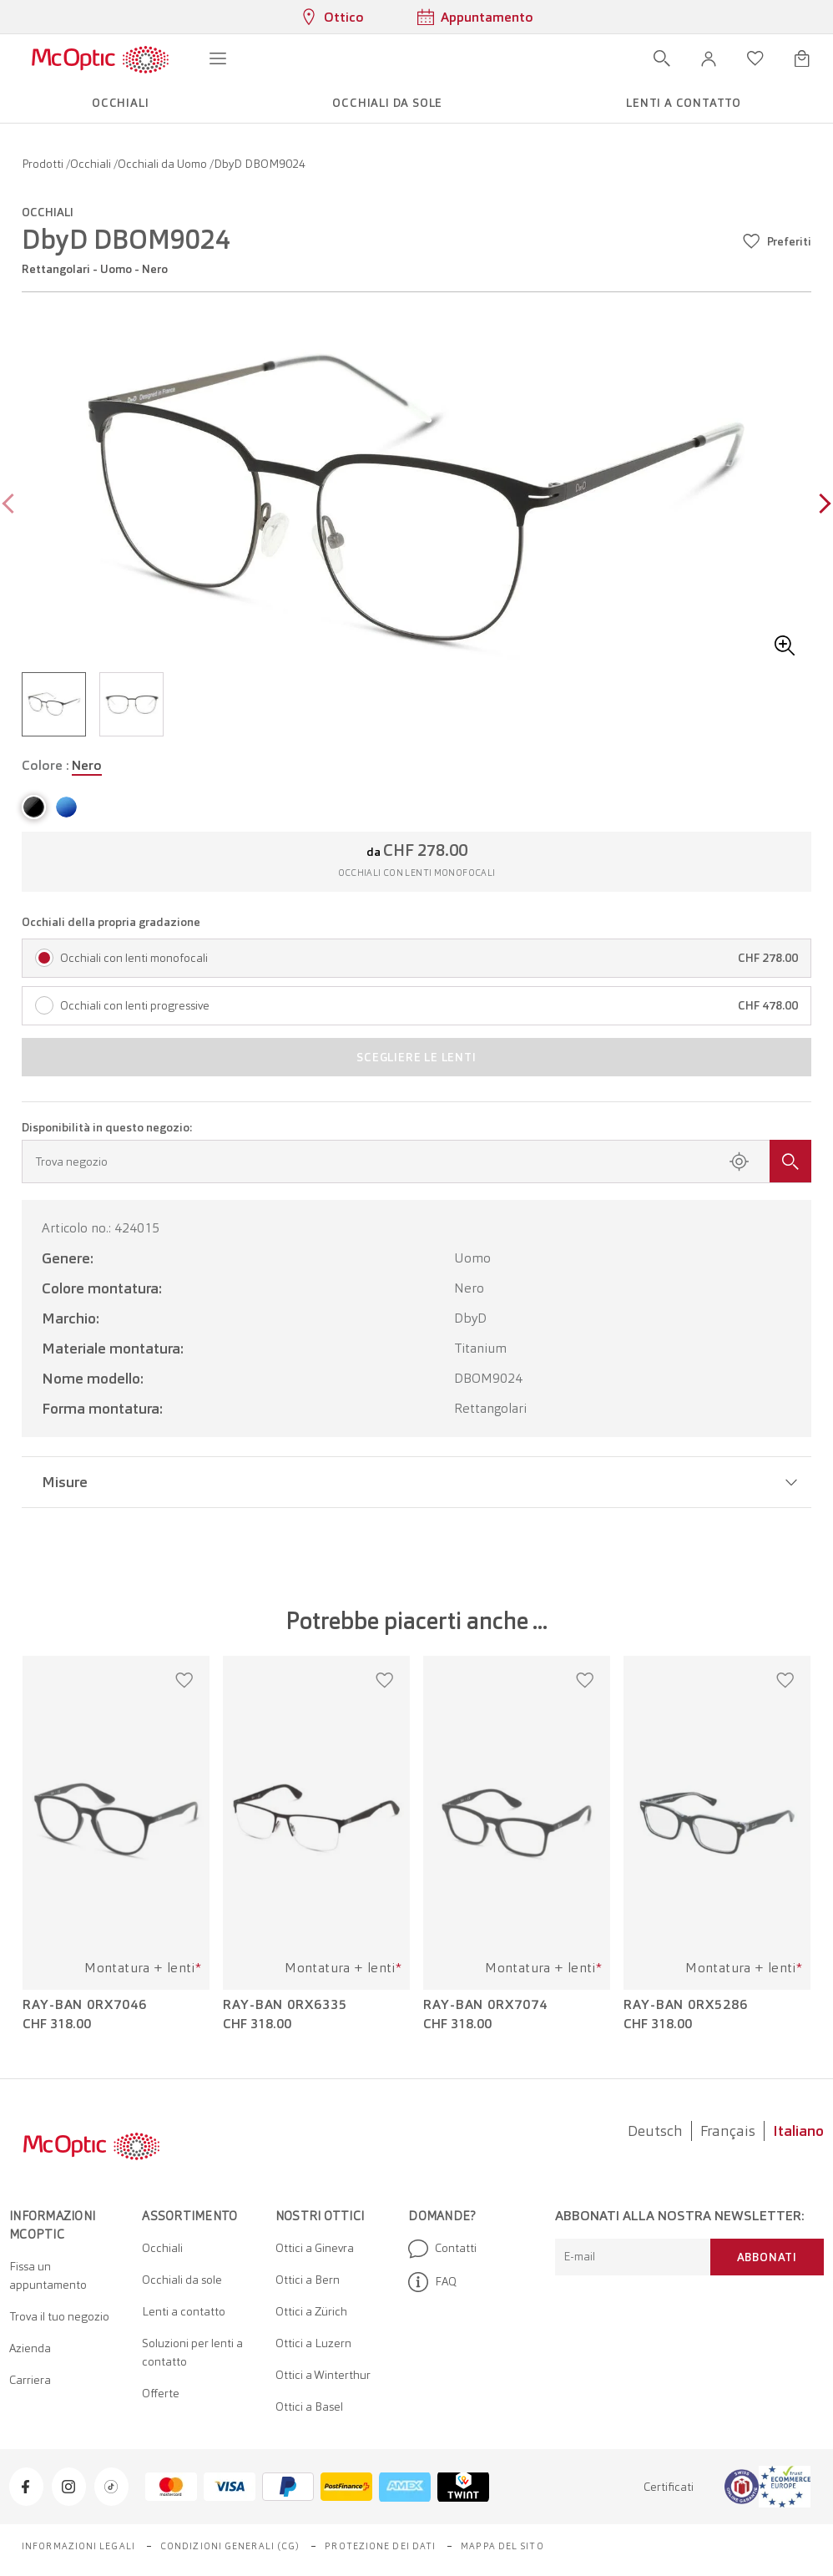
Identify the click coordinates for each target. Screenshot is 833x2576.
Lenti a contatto (183, 2311)
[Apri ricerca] (662, 58)
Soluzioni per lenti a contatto (192, 2352)
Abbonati (767, 2257)
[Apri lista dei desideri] (755, 58)
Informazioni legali (78, 2546)
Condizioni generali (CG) (230, 2546)
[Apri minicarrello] (802, 58)
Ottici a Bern (307, 2279)
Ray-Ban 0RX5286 (685, 2005)
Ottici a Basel (309, 2406)
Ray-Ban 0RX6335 (285, 2005)
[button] (708, 58)
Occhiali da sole (182, 2279)
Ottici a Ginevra (314, 2247)
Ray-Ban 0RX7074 (485, 2005)
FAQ (432, 2282)
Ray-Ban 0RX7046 (85, 2005)
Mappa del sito (502, 2546)
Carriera (30, 2379)
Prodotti (44, 163)
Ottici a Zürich (311, 2311)
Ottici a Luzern (313, 2343)
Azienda (30, 2348)
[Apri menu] (217, 58)
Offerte (160, 2393)
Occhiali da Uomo (164, 163)
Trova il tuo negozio (59, 2316)
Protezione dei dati (380, 2546)
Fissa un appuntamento (48, 2275)
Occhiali (92, 163)
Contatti (442, 2249)
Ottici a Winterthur (323, 2374)
